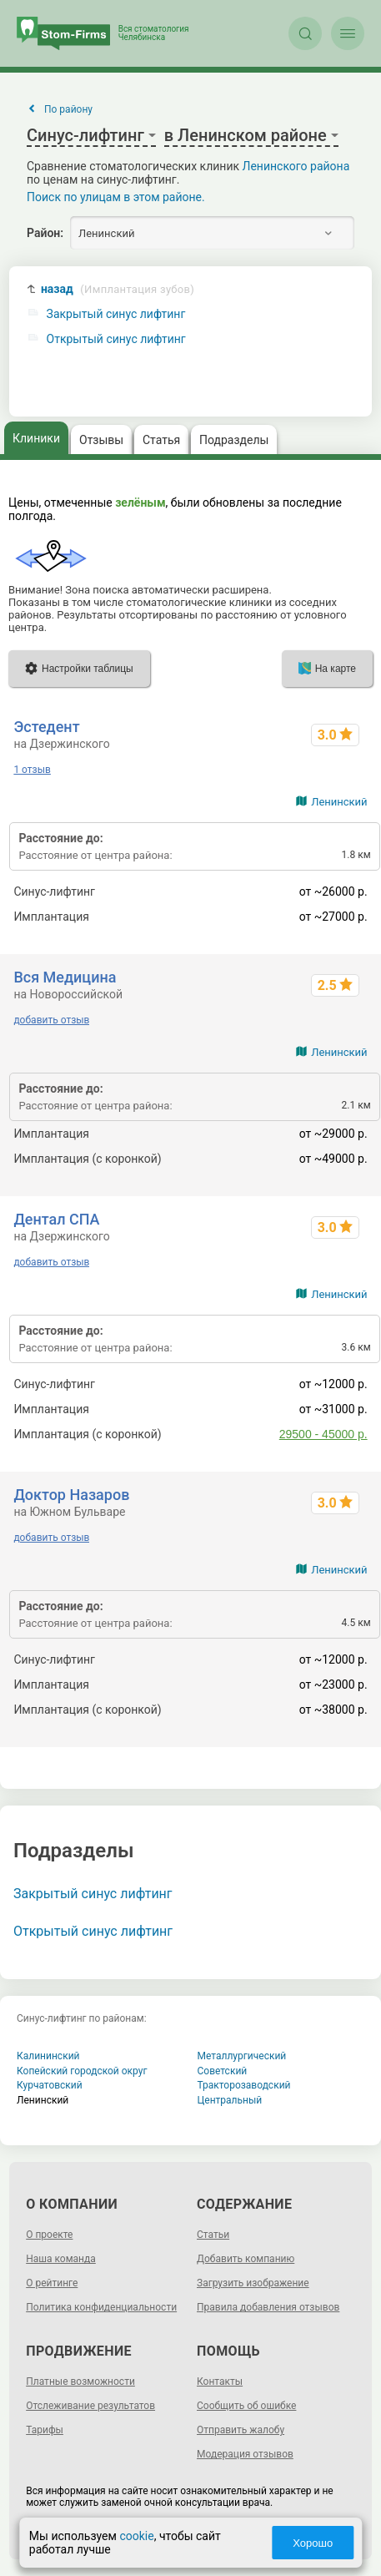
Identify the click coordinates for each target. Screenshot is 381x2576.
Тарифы (44, 2430)
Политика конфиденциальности (101, 2307)
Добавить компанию (245, 2259)
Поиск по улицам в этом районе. (116, 197)
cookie (136, 2536)
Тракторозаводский (244, 2085)
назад (117, 289)
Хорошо (313, 2543)
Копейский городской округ (82, 2071)
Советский (223, 2071)
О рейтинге (52, 2283)
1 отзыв (31, 769)
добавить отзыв (51, 1020)
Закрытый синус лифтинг (116, 314)
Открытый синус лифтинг (116, 339)
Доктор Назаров (71, 1494)
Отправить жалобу (240, 2430)
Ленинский (339, 802)
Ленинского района (296, 166)
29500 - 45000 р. (323, 1434)
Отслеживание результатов (90, 2406)
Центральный (230, 2100)
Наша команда (61, 2259)
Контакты (220, 2381)
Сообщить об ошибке (246, 2406)
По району (68, 109)
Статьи (213, 2234)
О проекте (49, 2234)
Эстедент (46, 726)
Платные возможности (80, 2381)
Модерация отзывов (245, 2454)
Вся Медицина (64, 977)
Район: (45, 233)
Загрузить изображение (253, 2283)
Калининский (48, 2056)
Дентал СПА (56, 1219)
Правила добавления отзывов (268, 2307)
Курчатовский (50, 2085)
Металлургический (242, 2056)
